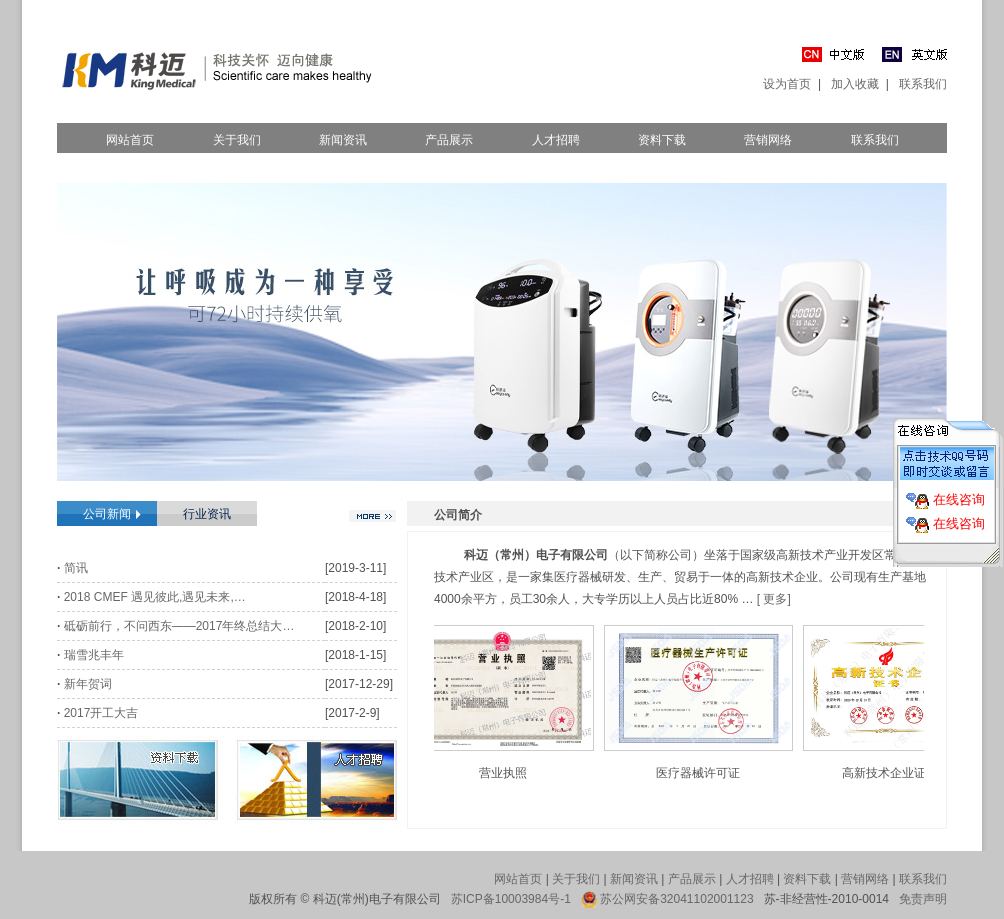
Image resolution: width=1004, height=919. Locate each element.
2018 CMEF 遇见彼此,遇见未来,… (155, 597)
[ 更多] (774, 599)
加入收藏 (855, 84)
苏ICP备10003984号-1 (511, 899)
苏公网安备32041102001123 (676, 899)
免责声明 (923, 899)
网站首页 (130, 140)
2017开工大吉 (101, 713)
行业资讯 (207, 514)
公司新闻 (107, 514)
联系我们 (923, 84)
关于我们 (237, 140)
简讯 (76, 568)
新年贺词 (88, 684)
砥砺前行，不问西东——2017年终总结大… (179, 626)
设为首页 (787, 84)
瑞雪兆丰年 (94, 655)
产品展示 (449, 140)
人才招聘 (556, 140)
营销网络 (768, 140)
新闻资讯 (343, 140)
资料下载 (662, 140)
